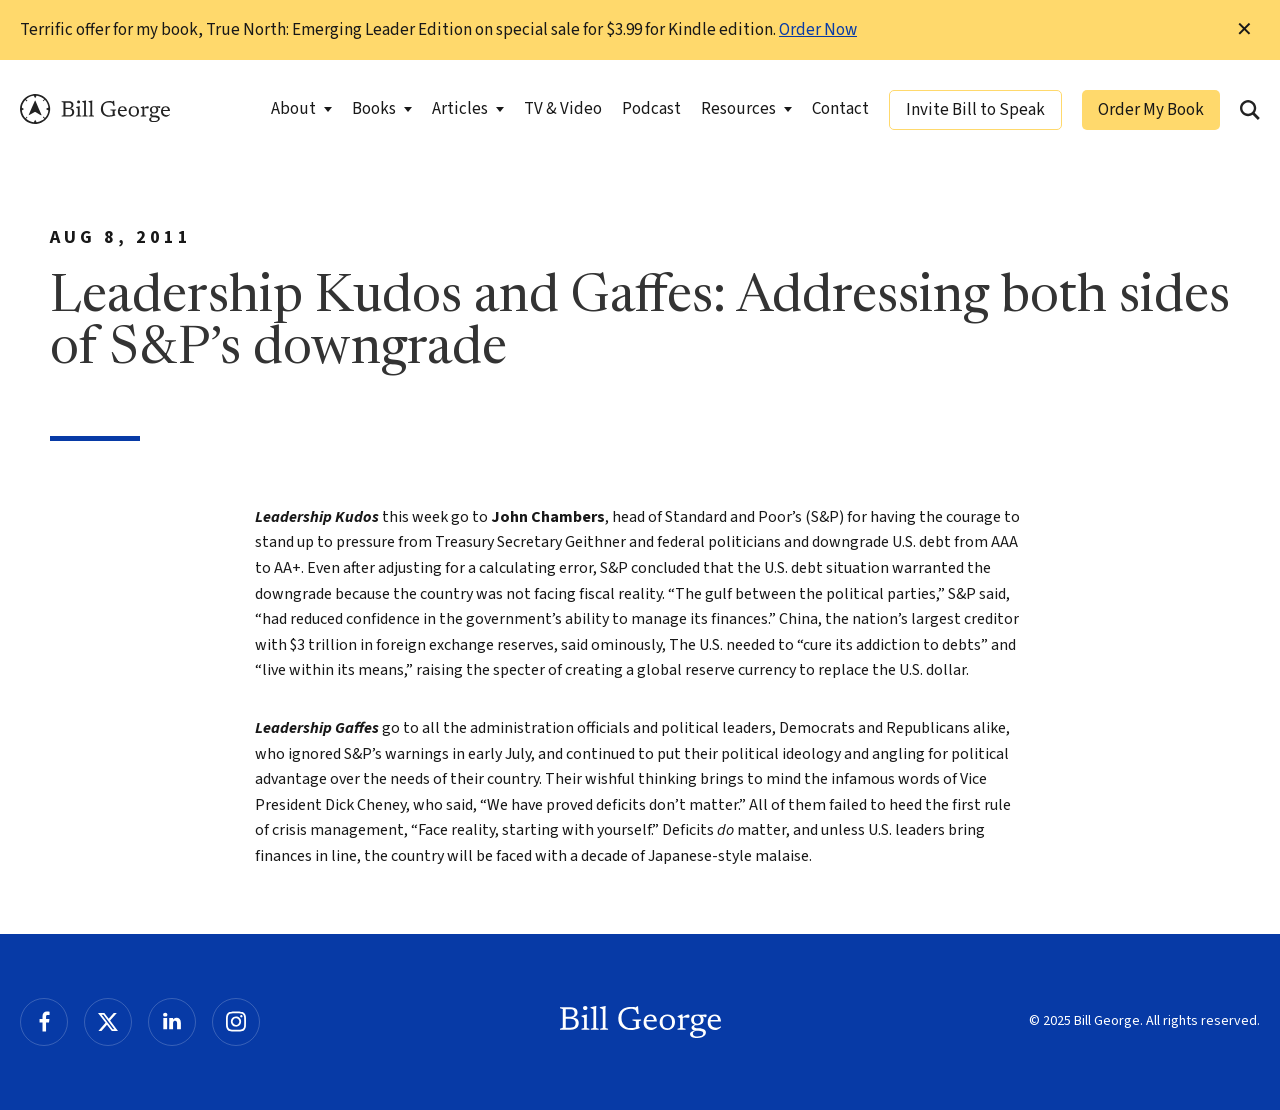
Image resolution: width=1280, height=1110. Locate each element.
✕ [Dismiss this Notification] (1244, 30)
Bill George (95, 109)
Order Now (818, 30)
